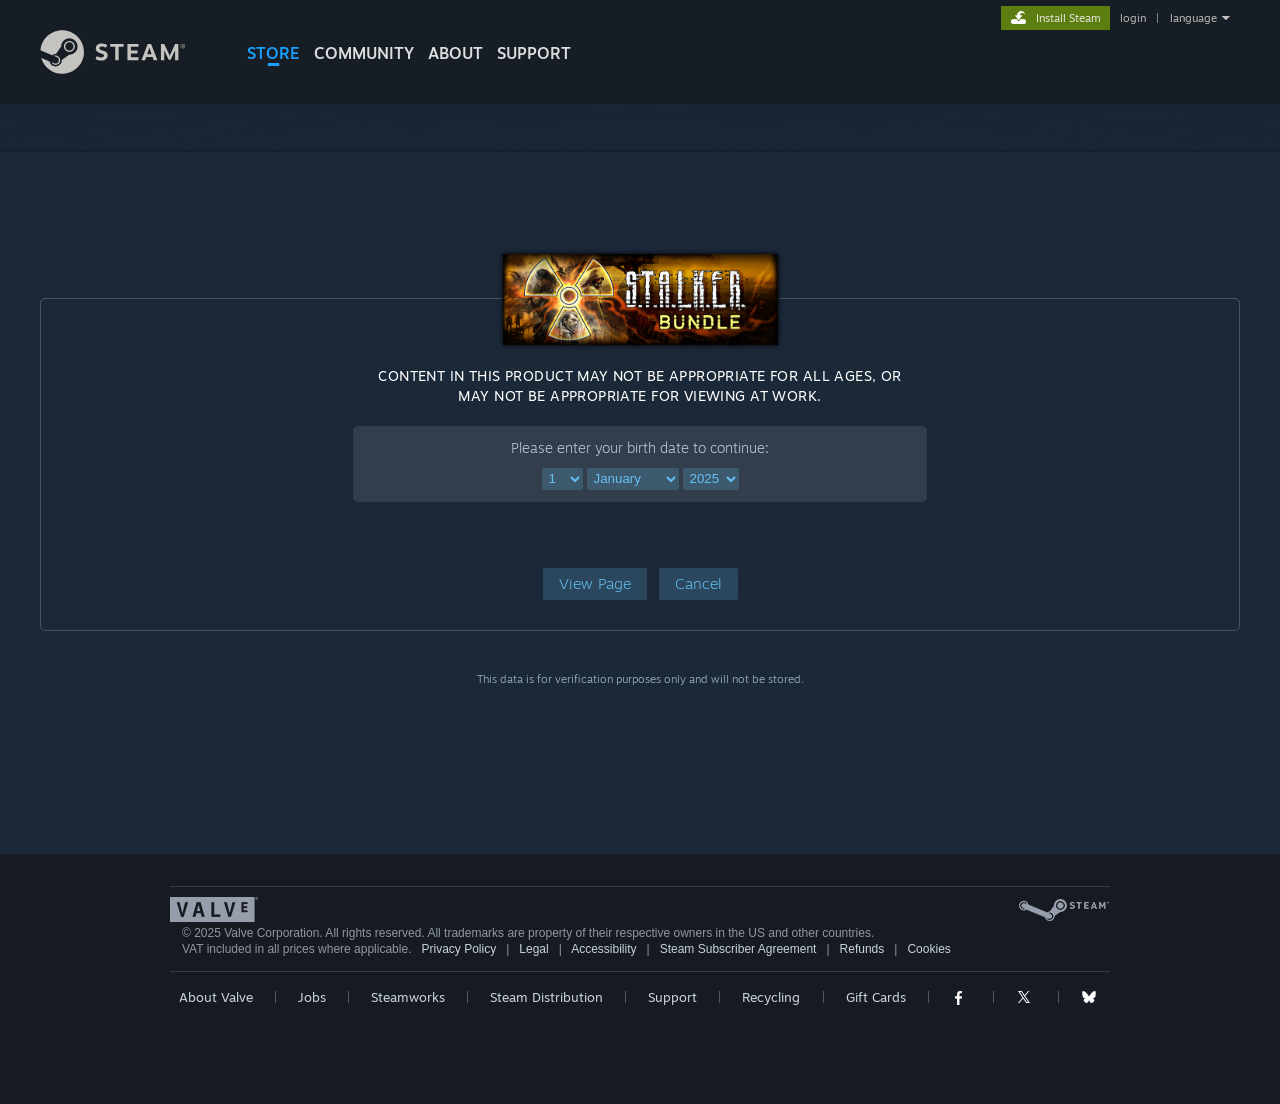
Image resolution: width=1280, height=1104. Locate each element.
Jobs (312, 997)
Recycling (771, 997)
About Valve (216, 997)
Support (672, 997)
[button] (595, 584)
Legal (533, 949)
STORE (273, 53)
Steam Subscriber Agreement (738, 949)
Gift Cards (876, 997)
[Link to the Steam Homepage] (128, 68)
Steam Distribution (546, 997)
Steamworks (408, 997)
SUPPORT (534, 53)
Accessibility (603, 949)
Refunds (862, 949)
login (1133, 18)
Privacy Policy (458, 949)
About (455, 53)
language (1193, 18)
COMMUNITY (364, 53)
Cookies (928, 949)
